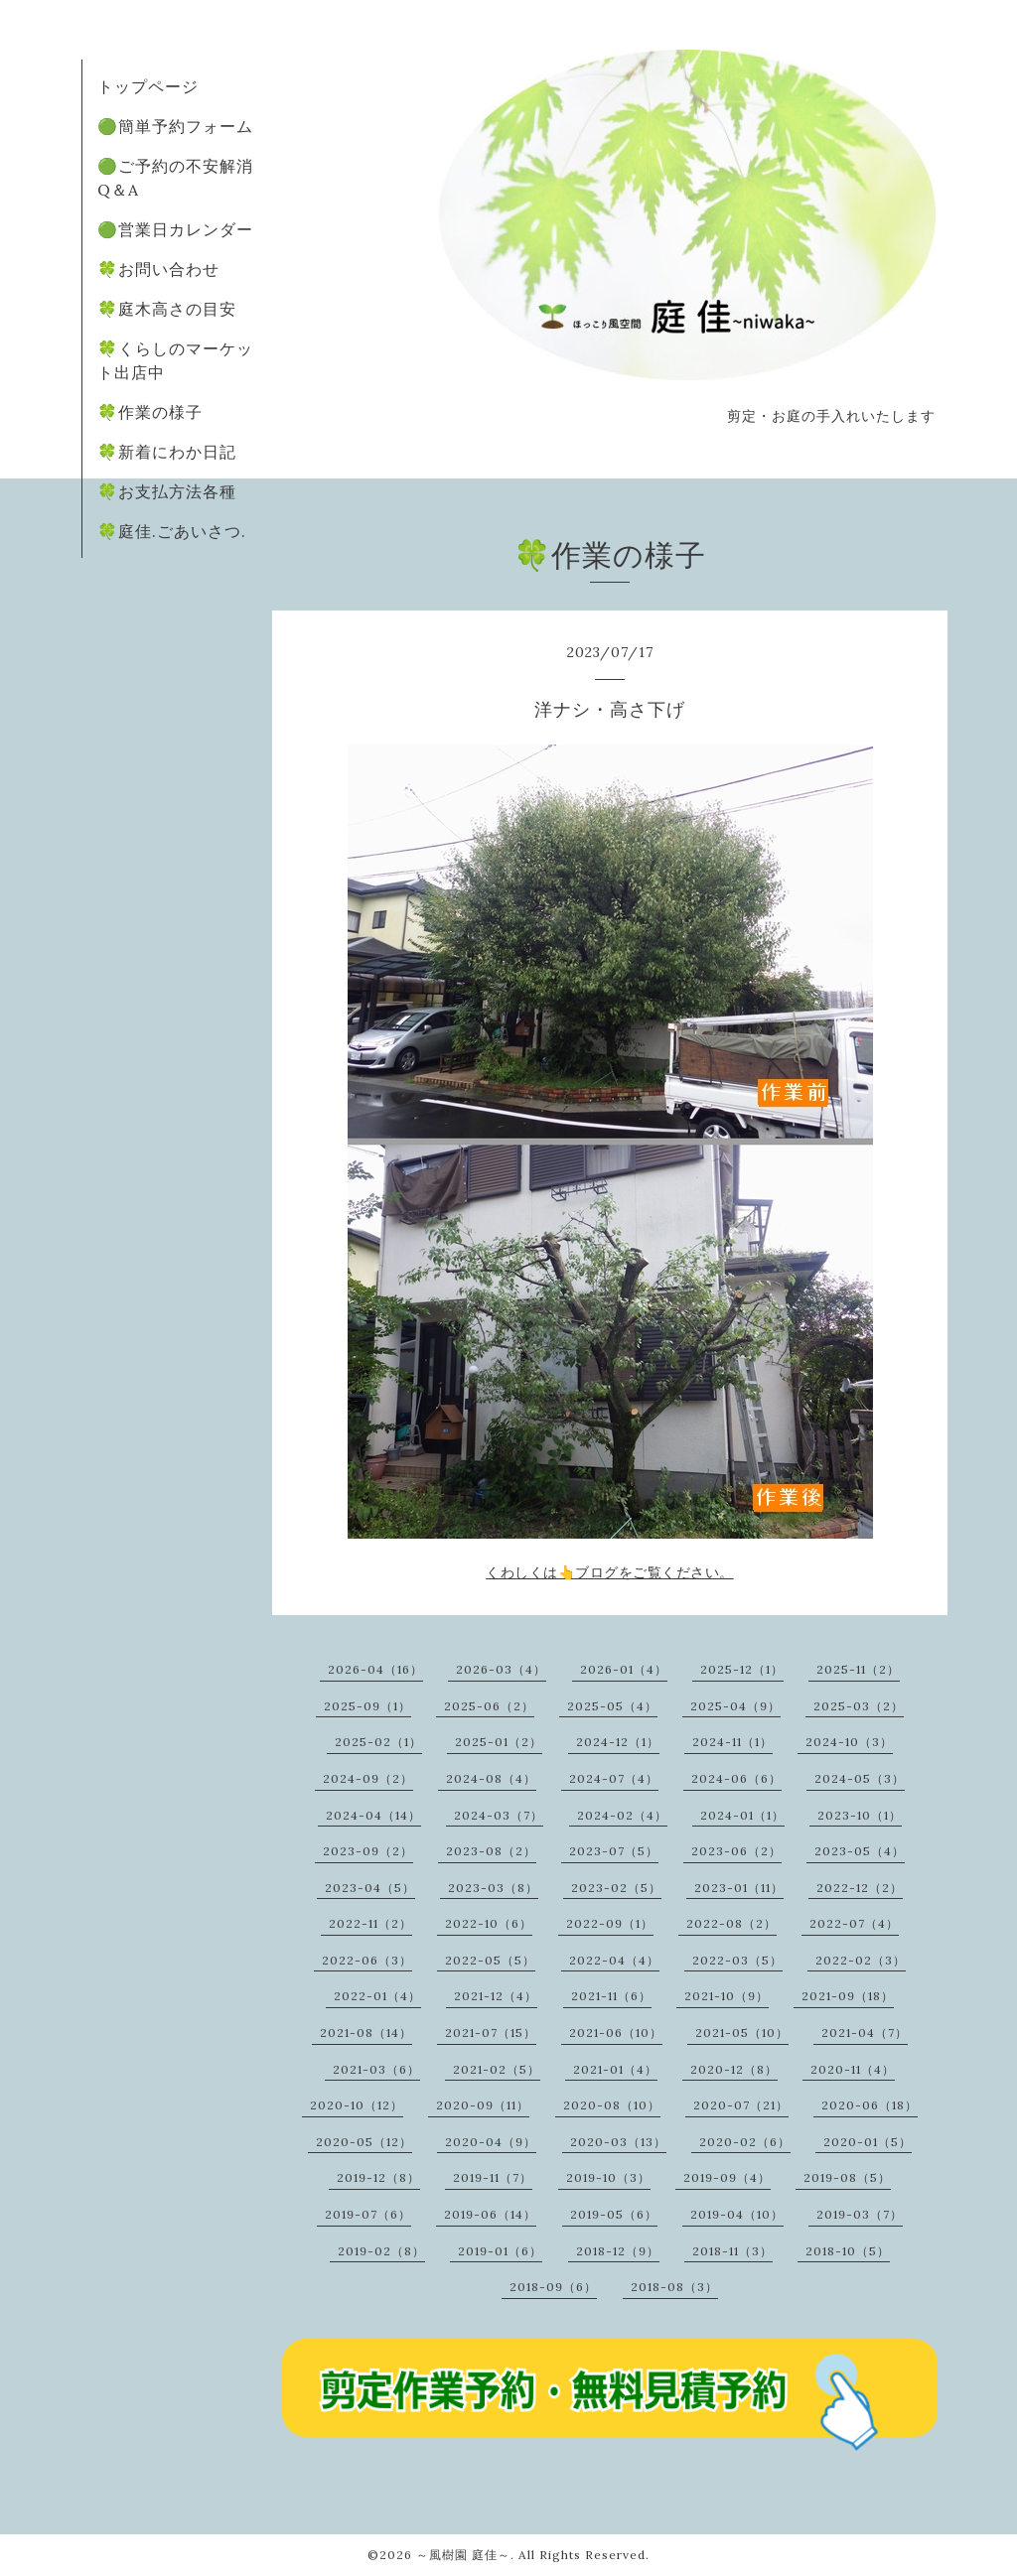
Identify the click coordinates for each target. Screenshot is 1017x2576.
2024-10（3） (849, 1741)
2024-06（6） (736, 1778)
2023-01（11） (739, 1887)
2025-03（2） (858, 1705)
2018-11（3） (732, 2250)
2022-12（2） (859, 1887)
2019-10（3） (608, 2177)
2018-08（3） (674, 2286)
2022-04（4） (614, 1960)
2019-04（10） (737, 2214)
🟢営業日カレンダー (175, 229)
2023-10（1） (859, 1815)
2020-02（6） (745, 2141)
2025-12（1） (742, 1669)
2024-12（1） (617, 1741)
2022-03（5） (737, 1960)
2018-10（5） (847, 2250)
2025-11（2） (858, 1669)
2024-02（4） (622, 1815)
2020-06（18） (869, 2105)
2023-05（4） (859, 1850)
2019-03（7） (859, 2214)
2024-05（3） (859, 1778)
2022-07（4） (854, 1923)
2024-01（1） (742, 1815)
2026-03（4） (501, 1669)
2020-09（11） (482, 2105)
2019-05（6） (613, 2214)
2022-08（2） (731, 1923)
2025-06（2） (489, 1705)
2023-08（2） (491, 1850)
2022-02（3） (860, 1960)
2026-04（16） (375, 1669)
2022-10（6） (488, 1923)
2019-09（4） (727, 2177)
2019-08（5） (847, 2177)
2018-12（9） (617, 2250)
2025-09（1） (367, 1705)
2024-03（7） (498, 1815)
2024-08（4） (491, 1778)
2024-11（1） (732, 1741)
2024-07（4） (613, 1778)
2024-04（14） (373, 1815)
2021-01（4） (615, 2069)
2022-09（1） (610, 1923)
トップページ (148, 86)
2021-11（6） (611, 1995)
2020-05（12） (364, 2141)
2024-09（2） (368, 1778)
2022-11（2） (370, 1923)
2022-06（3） (367, 1960)
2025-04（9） (735, 1705)
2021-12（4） (495, 1995)
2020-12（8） (734, 2069)
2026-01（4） (623, 1669)
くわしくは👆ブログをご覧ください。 (610, 1572)
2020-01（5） (867, 2141)
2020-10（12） (356, 2105)
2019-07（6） (368, 2214)
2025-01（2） (498, 1741)
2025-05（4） (612, 1705)
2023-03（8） (493, 1887)
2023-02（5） (616, 1887)
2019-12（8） (378, 2177)
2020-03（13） (618, 2141)
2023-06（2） (736, 1850)
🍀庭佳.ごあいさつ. (171, 531)
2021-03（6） (376, 2069)
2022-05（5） (490, 1960)
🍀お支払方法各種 (166, 491)
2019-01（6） (500, 2250)
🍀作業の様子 (150, 412)
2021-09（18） (847, 1995)
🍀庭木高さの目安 (166, 309)
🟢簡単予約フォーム (175, 126)
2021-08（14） (366, 2032)
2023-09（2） (368, 1850)
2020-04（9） (490, 2141)
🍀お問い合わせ (158, 269)
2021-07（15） (490, 2032)
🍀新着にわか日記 (166, 452)
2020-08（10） (611, 2105)
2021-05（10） (742, 2032)
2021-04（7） (864, 2032)
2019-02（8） (381, 2250)
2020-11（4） (852, 2069)
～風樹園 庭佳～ (463, 2554)
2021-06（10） (615, 2032)
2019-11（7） (492, 2177)
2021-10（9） (726, 1995)
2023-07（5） (613, 1850)
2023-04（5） (370, 1887)
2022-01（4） (377, 1995)
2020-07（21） (741, 2105)
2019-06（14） (490, 2214)
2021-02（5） (496, 2069)
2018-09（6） (553, 2286)
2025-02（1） (378, 1741)
